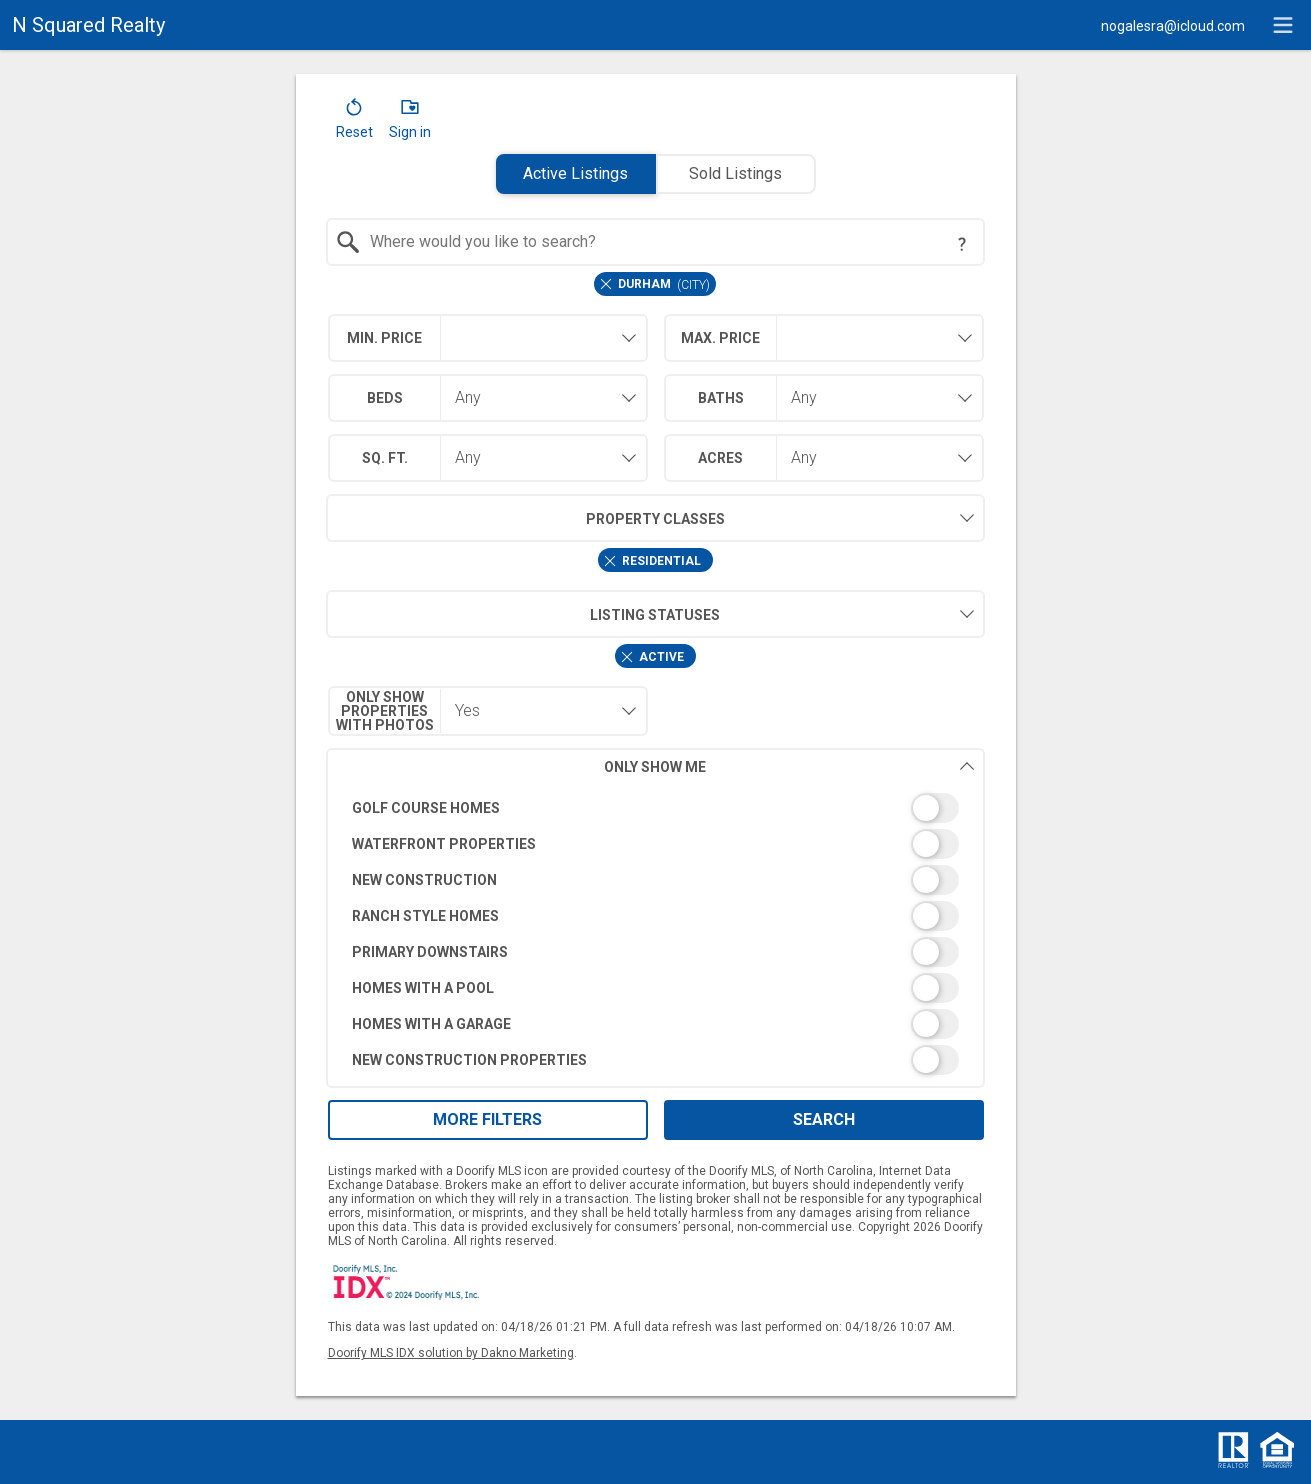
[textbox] (667, 242)
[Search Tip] (962, 244)
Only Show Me (789, 766)
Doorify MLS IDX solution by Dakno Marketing (451, 1353)
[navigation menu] (1283, 25)
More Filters (487, 1119)
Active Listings (575, 173)
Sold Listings (735, 173)
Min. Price (384, 338)
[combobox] (655, 242)
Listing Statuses (523, 614)
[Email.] (1173, 25)
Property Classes (525, 518)
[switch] (655, 808)
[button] (354, 123)
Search (824, 1119)
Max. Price (720, 338)
